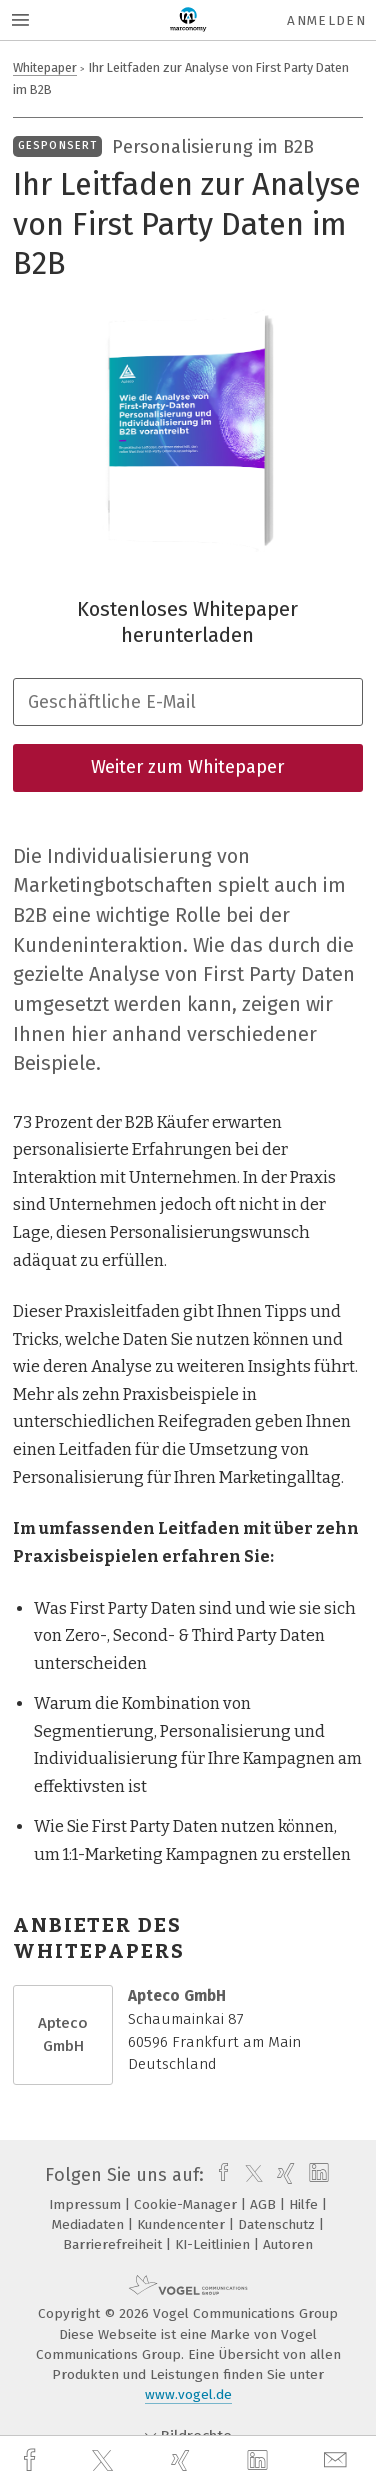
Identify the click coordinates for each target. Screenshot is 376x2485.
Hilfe (305, 2204)
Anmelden (326, 20)
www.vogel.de (188, 2394)
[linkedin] (260, 2461)
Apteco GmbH (63, 2034)
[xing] (183, 2460)
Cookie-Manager (187, 2204)
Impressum (87, 2204)
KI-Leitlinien (214, 2244)
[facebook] (32, 2460)
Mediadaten (90, 2224)
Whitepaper (45, 67)
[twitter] (105, 2461)
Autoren (288, 2244)
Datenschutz (278, 2224)
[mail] (338, 2460)
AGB (265, 2204)
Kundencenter (183, 2224)
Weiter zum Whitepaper (187, 767)
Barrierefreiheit (114, 2244)
